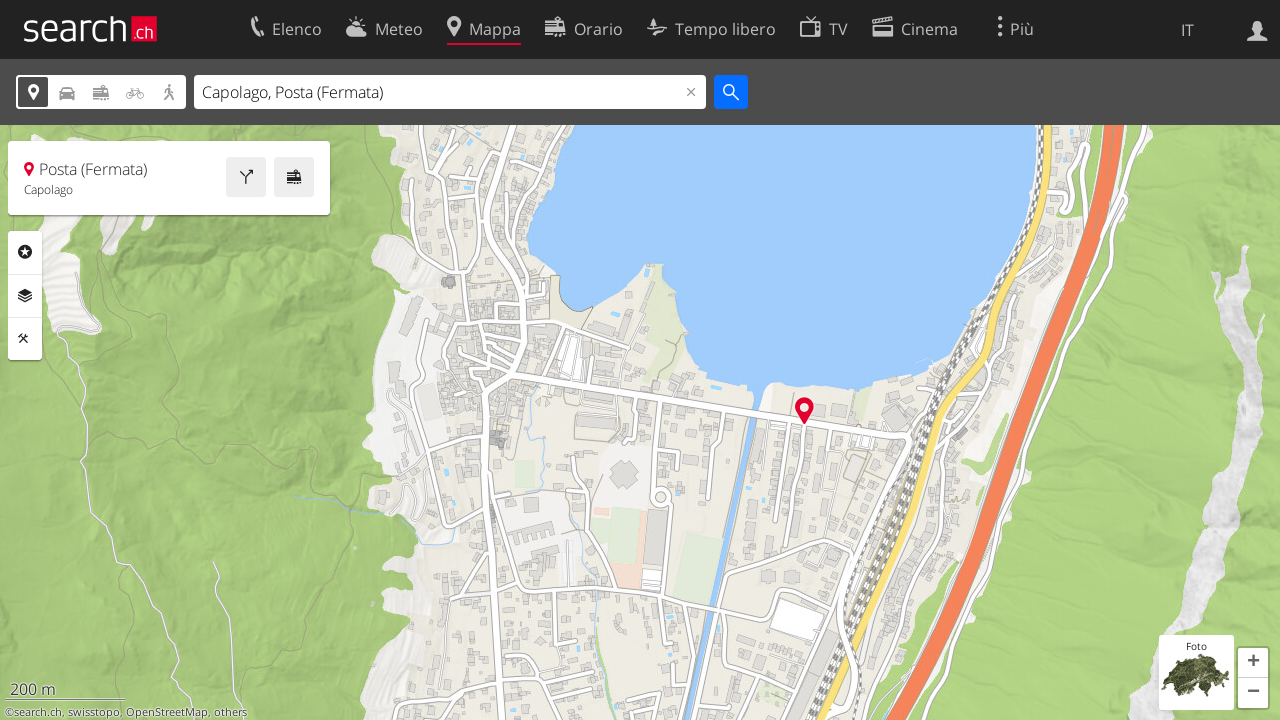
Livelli (25, 296)
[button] (1253, 663)
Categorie (25, 252)
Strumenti (25, 339)
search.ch (38, 712)
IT (1187, 30)
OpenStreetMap (167, 712)
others (230, 712)
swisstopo (94, 712)
